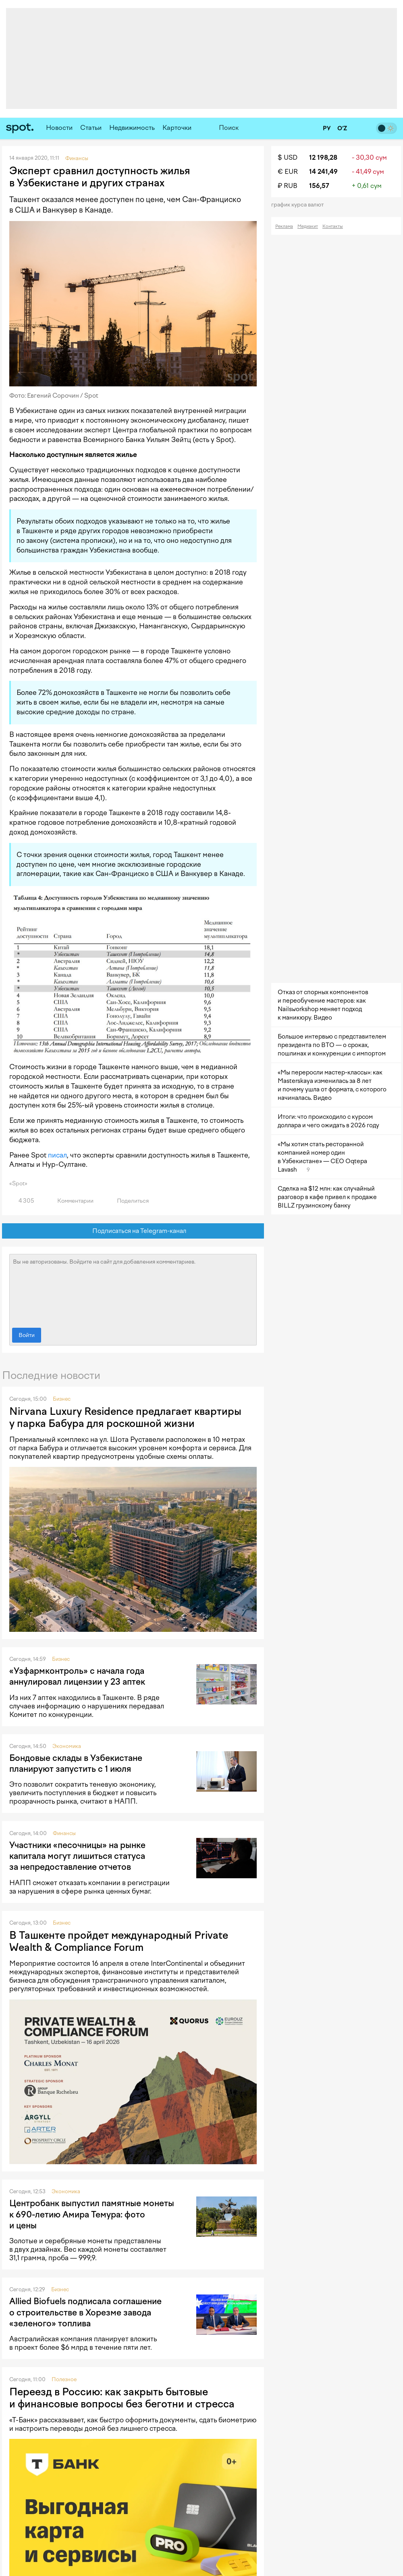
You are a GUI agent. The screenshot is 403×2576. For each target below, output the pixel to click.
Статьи (91, 127)
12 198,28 (323, 157)
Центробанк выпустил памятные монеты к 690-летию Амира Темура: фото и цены (91, 2214)
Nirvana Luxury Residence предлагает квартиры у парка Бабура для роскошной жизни (125, 1417)
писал (57, 1155)
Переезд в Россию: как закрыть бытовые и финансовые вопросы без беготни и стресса (122, 2398)
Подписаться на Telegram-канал (133, 1231)
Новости (59, 127)
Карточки (176, 127)
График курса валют (300, 204)
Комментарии (70, 1200)
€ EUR (288, 171)
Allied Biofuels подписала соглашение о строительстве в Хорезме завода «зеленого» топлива (85, 2312)
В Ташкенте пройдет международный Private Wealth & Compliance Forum (118, 1941)
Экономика (66, 1746)
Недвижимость (132, 127)
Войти (27, 1335)
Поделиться (128, 1200)
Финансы (64, 1833)
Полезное (64, 2379)
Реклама (284, 226)
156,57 (319, 186)
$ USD (287, 157)
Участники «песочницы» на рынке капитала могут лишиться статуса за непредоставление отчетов (77, 1856)
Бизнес (62, 1399)
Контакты (332, 226)
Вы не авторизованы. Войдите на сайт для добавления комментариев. (133, 1289)
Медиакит (307, 226)
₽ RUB (287, 186)
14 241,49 (323, 171)
